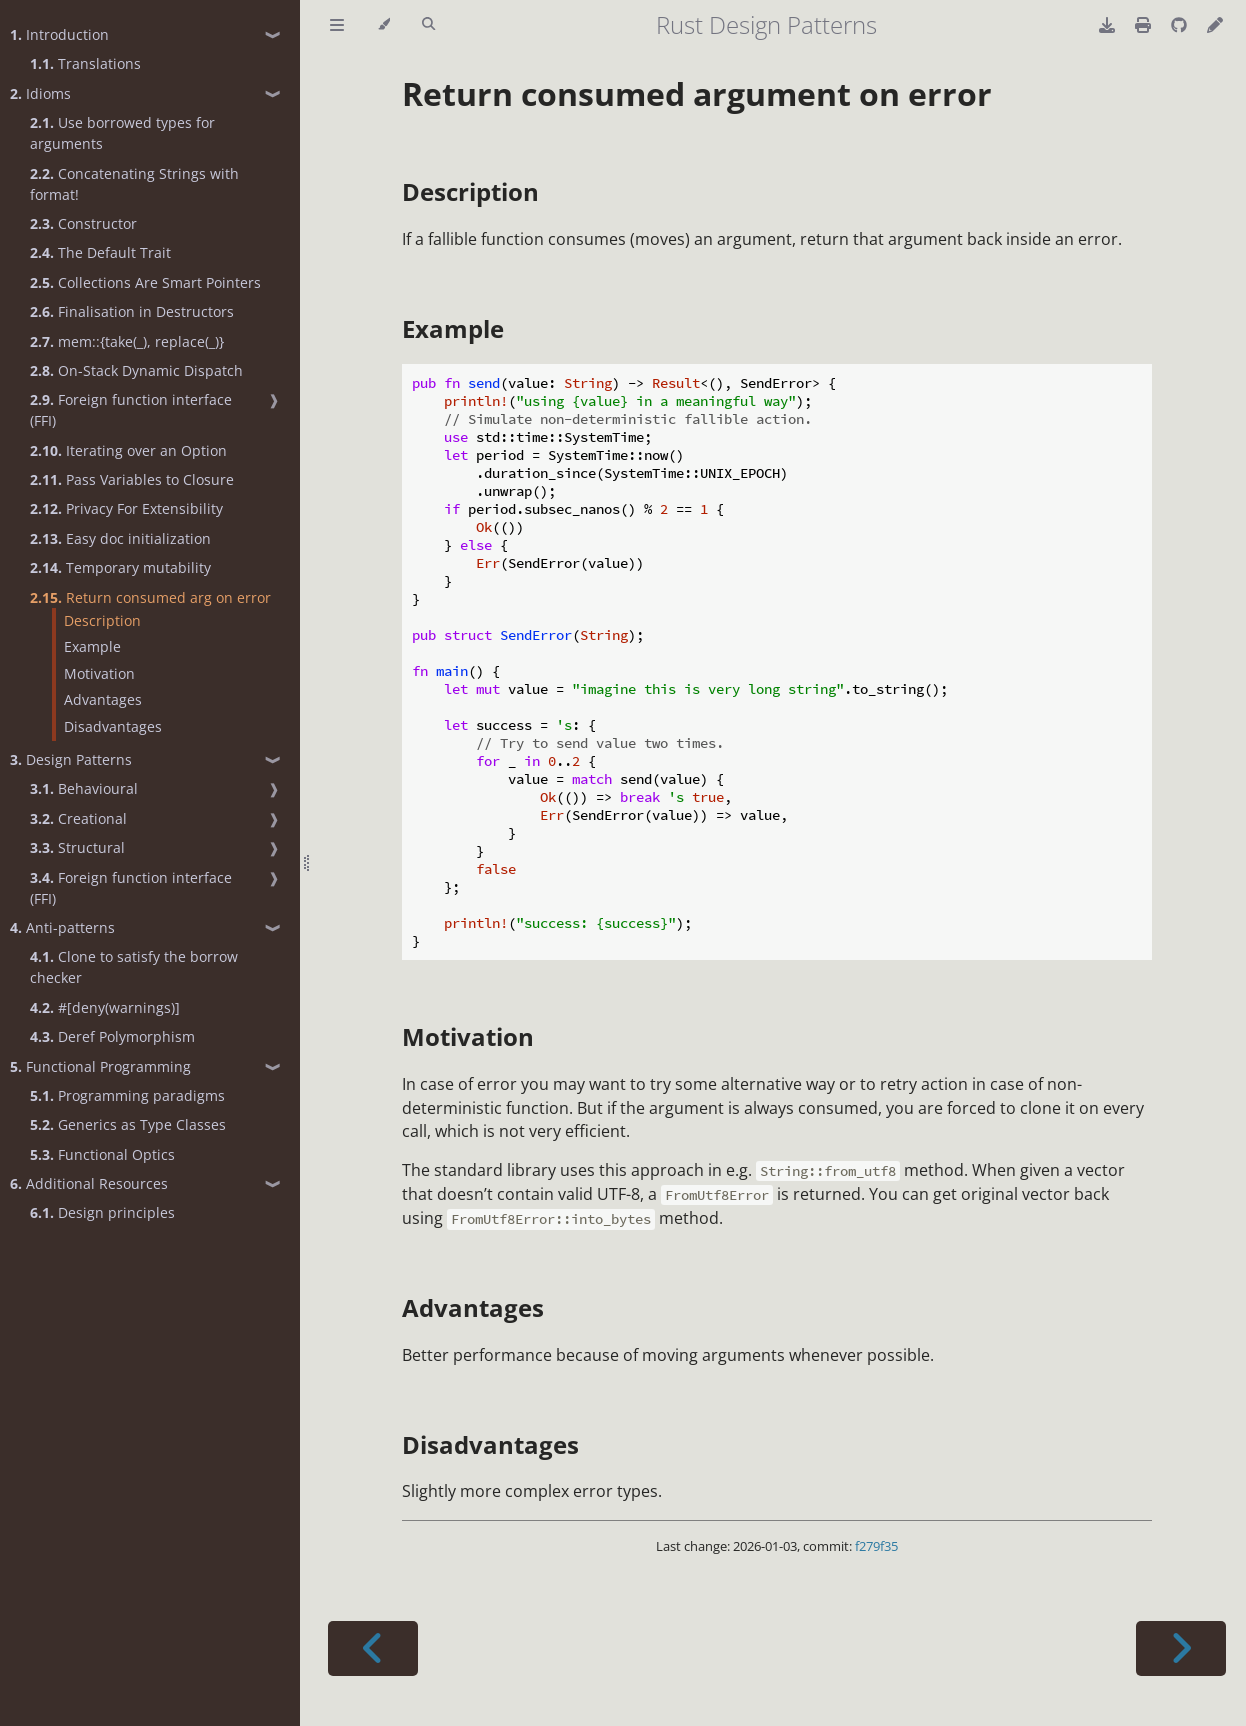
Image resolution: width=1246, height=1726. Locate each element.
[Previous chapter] (373, 1648)
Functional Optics (102, 1154)
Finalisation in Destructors (132, 311)
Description (102, 620)
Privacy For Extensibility (126, 508)
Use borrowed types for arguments (122, 133)
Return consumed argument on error (697, 93)
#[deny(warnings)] (105, 1007)
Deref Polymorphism (112, 1036)
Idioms (40, 93)
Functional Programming (100, 1066)
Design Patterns (71, 759)
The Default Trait (100, 252)
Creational (78, 818)
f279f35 (876, 1546)
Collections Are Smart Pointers (145, 282)
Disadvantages (113, 726)
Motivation (99, 673)
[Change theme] (383, 25)
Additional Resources (89, 1183)
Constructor (83, 223)
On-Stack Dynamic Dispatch (136, 370)
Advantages (103, 699)
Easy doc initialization (120, 538)
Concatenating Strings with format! (134, 184)
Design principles (102, 1212)
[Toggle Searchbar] (428, 25)
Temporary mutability (120, 567)
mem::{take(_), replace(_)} (127, 341)
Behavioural (84, 788)
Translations (85, 63)
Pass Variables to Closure (132, 479)
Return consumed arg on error (150, 597)
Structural (77, 847)
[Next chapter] (1181, 1648)
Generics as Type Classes (128, 1124)
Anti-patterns (62, 927)
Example (92, 646)
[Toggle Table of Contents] (337, 25)
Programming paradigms (127, 1095)
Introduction (59, 34)
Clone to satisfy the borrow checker (134, 967)
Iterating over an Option (128, 450)
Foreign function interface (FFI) (131, 410)
